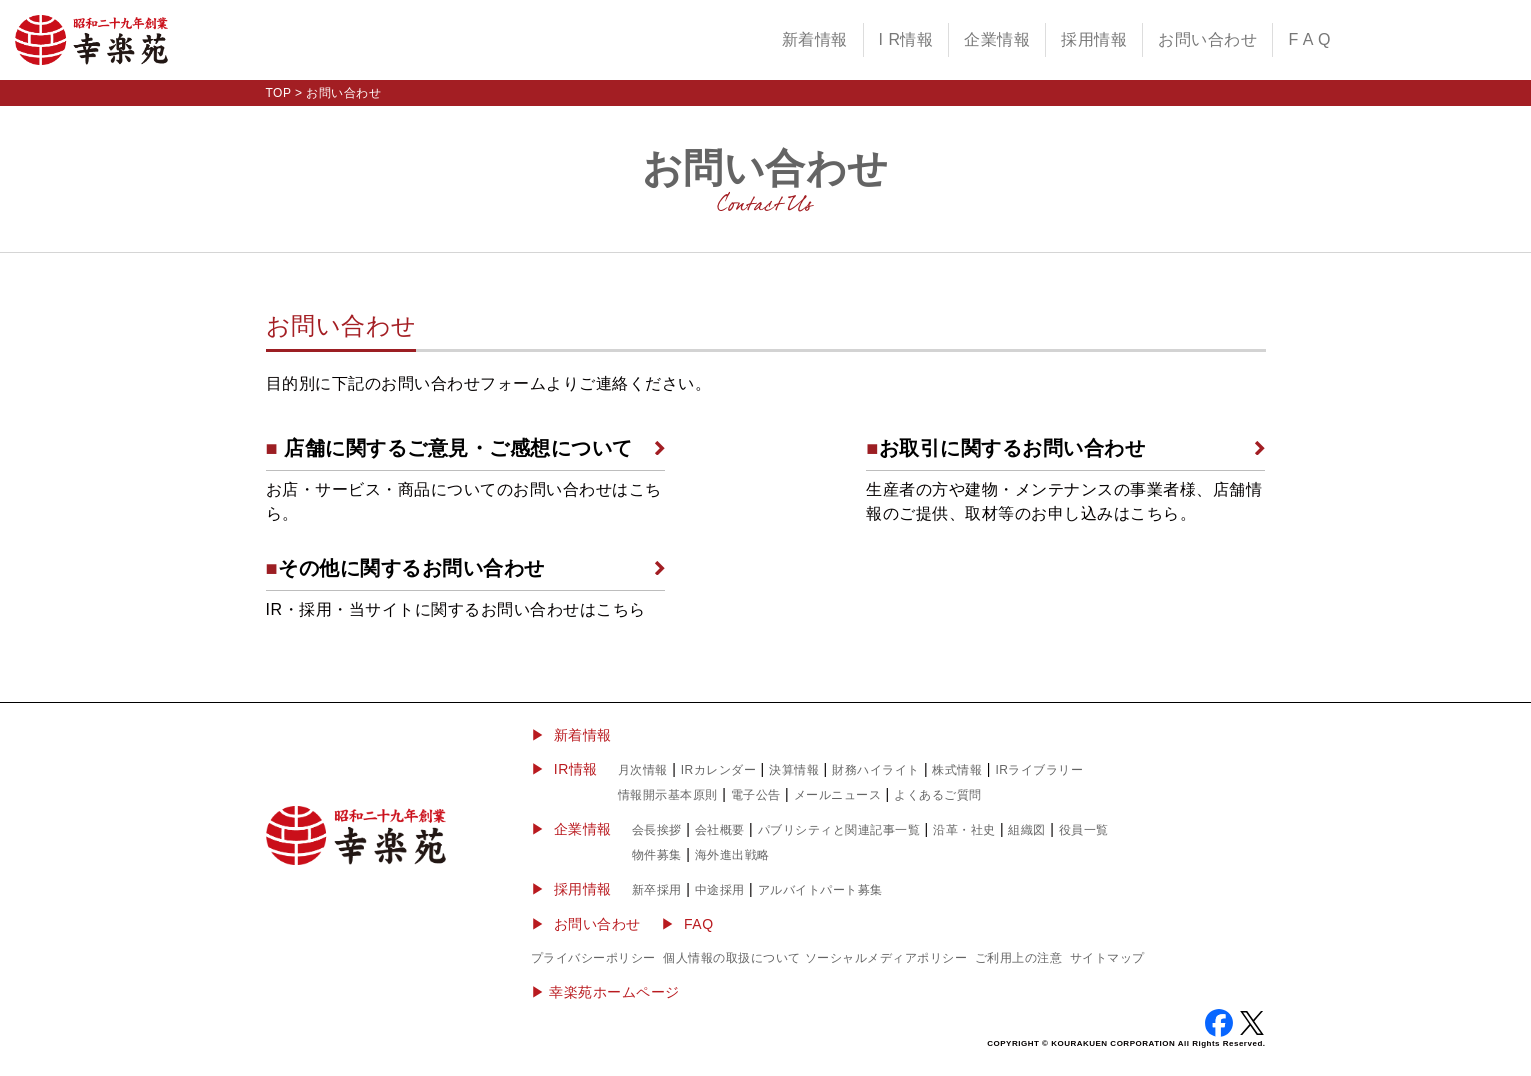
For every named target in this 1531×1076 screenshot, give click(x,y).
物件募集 (657, 855)
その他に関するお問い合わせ (405, 568)
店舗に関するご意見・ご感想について (449, 448)
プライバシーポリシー (593, 958)
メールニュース (838, 795)
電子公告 (756, 795)
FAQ (699, 924)
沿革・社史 (964, 830)
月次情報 (643, 770)
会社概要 (720, 830)
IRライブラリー (1039, 770)
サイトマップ (1107, 958)
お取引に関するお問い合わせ (1005, 448)
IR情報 (576, 769)
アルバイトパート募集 (820, 890)
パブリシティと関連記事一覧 (839, 830)
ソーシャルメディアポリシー (886, 958)
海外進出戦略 (732, 855)
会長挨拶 (657, 830)
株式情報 (957, 770)
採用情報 (1094, 39)
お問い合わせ (1207, 39)
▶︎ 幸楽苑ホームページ (605, 992)
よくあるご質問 (938, 795)
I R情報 (906, 39)
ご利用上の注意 (1019, 958)
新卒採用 (657, 890)
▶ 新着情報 (571, 735)
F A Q (1309, 39)
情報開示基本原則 (668, 795)
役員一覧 (1084, 830)
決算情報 (794, 770)
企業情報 (997, 39)
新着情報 (815, 39)
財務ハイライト (876, 770)
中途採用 (720, 890)
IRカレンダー (719, 770)
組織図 (1027, 830)
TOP (279, 93)
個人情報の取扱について (732, 958)
